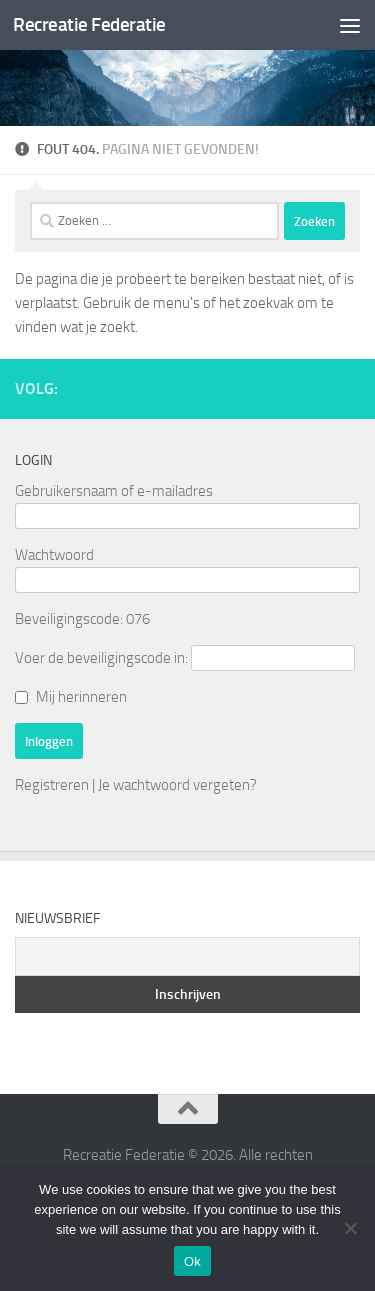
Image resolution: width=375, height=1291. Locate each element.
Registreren (52, 785)
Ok (192, 1261)
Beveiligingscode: (69, 619)
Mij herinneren (81, 697)
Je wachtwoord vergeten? (177, 785)
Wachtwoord (54, 555)
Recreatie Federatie (89, 24)
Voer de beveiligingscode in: (101, 658)
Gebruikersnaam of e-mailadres (114, 491)
